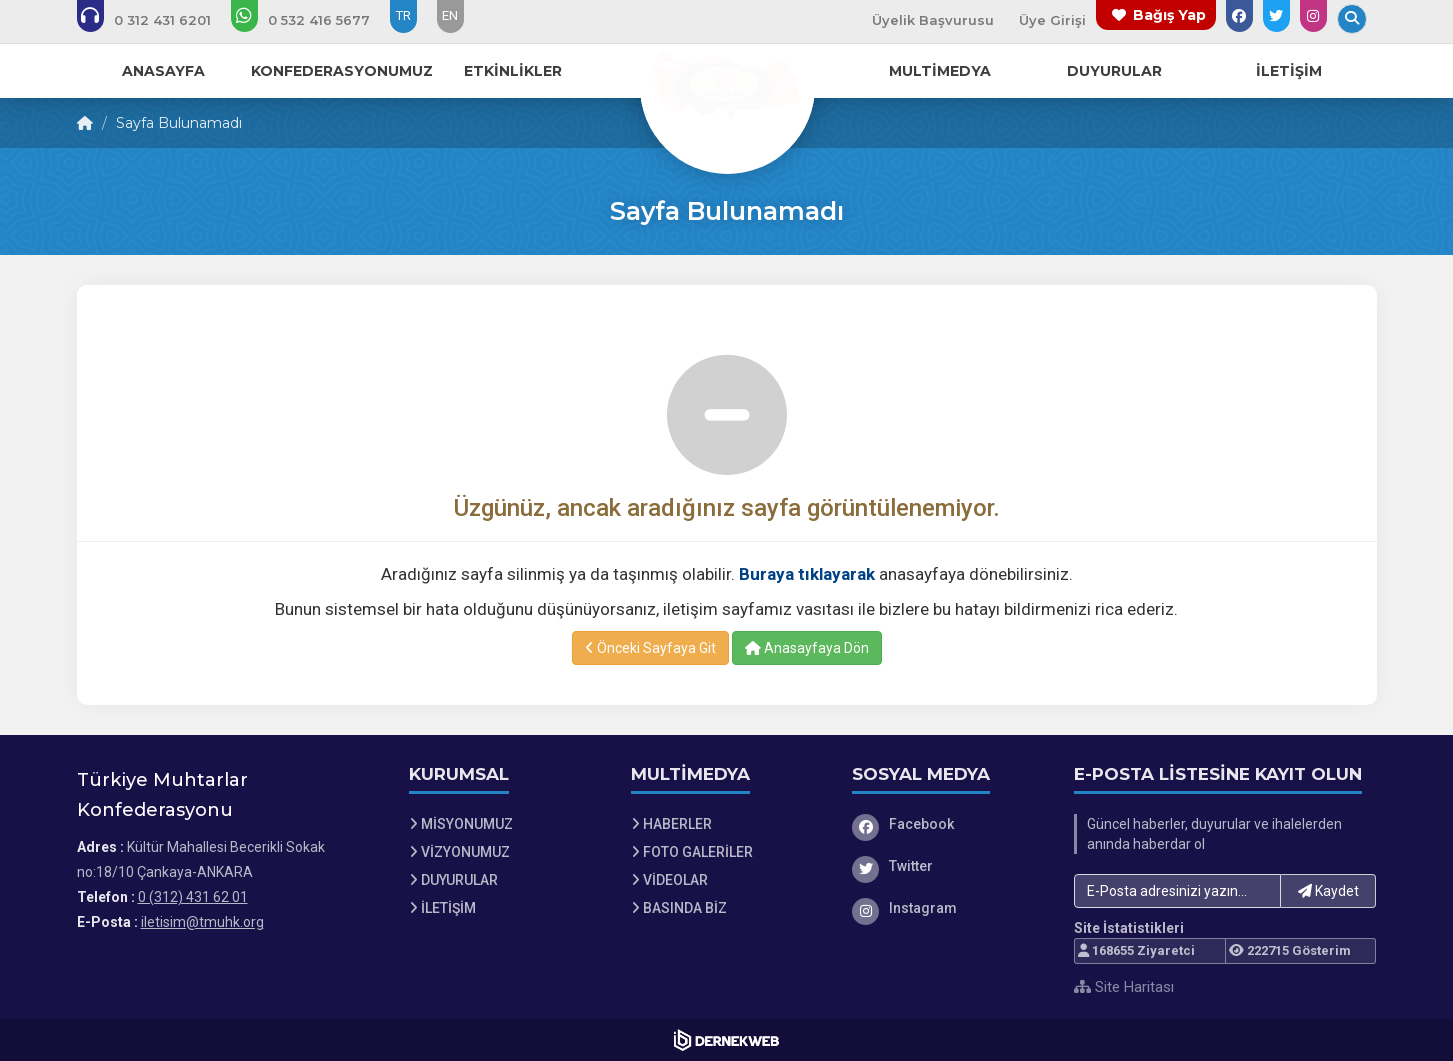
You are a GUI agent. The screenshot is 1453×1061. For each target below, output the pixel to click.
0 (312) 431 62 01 (193, 897)
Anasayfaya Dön (807, 648)
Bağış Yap (1169, 15)
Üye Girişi (1052, 20)
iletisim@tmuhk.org (202, 922)
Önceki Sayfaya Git (650, 648)
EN (450, 15)
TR (403, 15)
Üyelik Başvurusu (933, 20)
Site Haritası (1124, 987)
